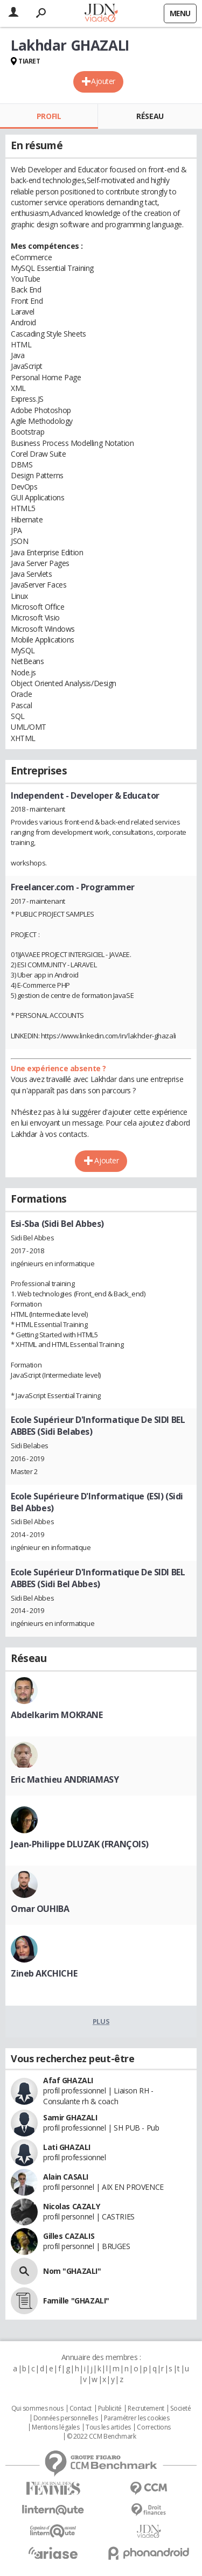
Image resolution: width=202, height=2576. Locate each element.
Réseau (149, 116)
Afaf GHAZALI (68, 2080)
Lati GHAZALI (66, 2147)
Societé (180, 2408)
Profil (49, 116)
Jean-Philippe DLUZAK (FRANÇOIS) (80, 1844)
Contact (80, 2408)
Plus (101, 2021)
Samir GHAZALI (70, 2117)
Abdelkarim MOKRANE (56, 1715)
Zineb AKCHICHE (44, 1973)
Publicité (110, 2408)
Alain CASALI (65, 2177)
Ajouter (103, 81)
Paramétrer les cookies (137, 2418)
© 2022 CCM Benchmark (101, 2436)
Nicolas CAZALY (71, 2206)
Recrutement (146, 2408)
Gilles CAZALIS (68, 2236)
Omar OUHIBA (40, 1909)
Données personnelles (65, 2418)
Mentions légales (55, 2427)
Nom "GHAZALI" (72, 2271)
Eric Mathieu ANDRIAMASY (65, 1779)
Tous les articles (108, 2427)
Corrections (153, 2427)
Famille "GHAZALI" (76, 2300)
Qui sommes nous (37, 2408)
